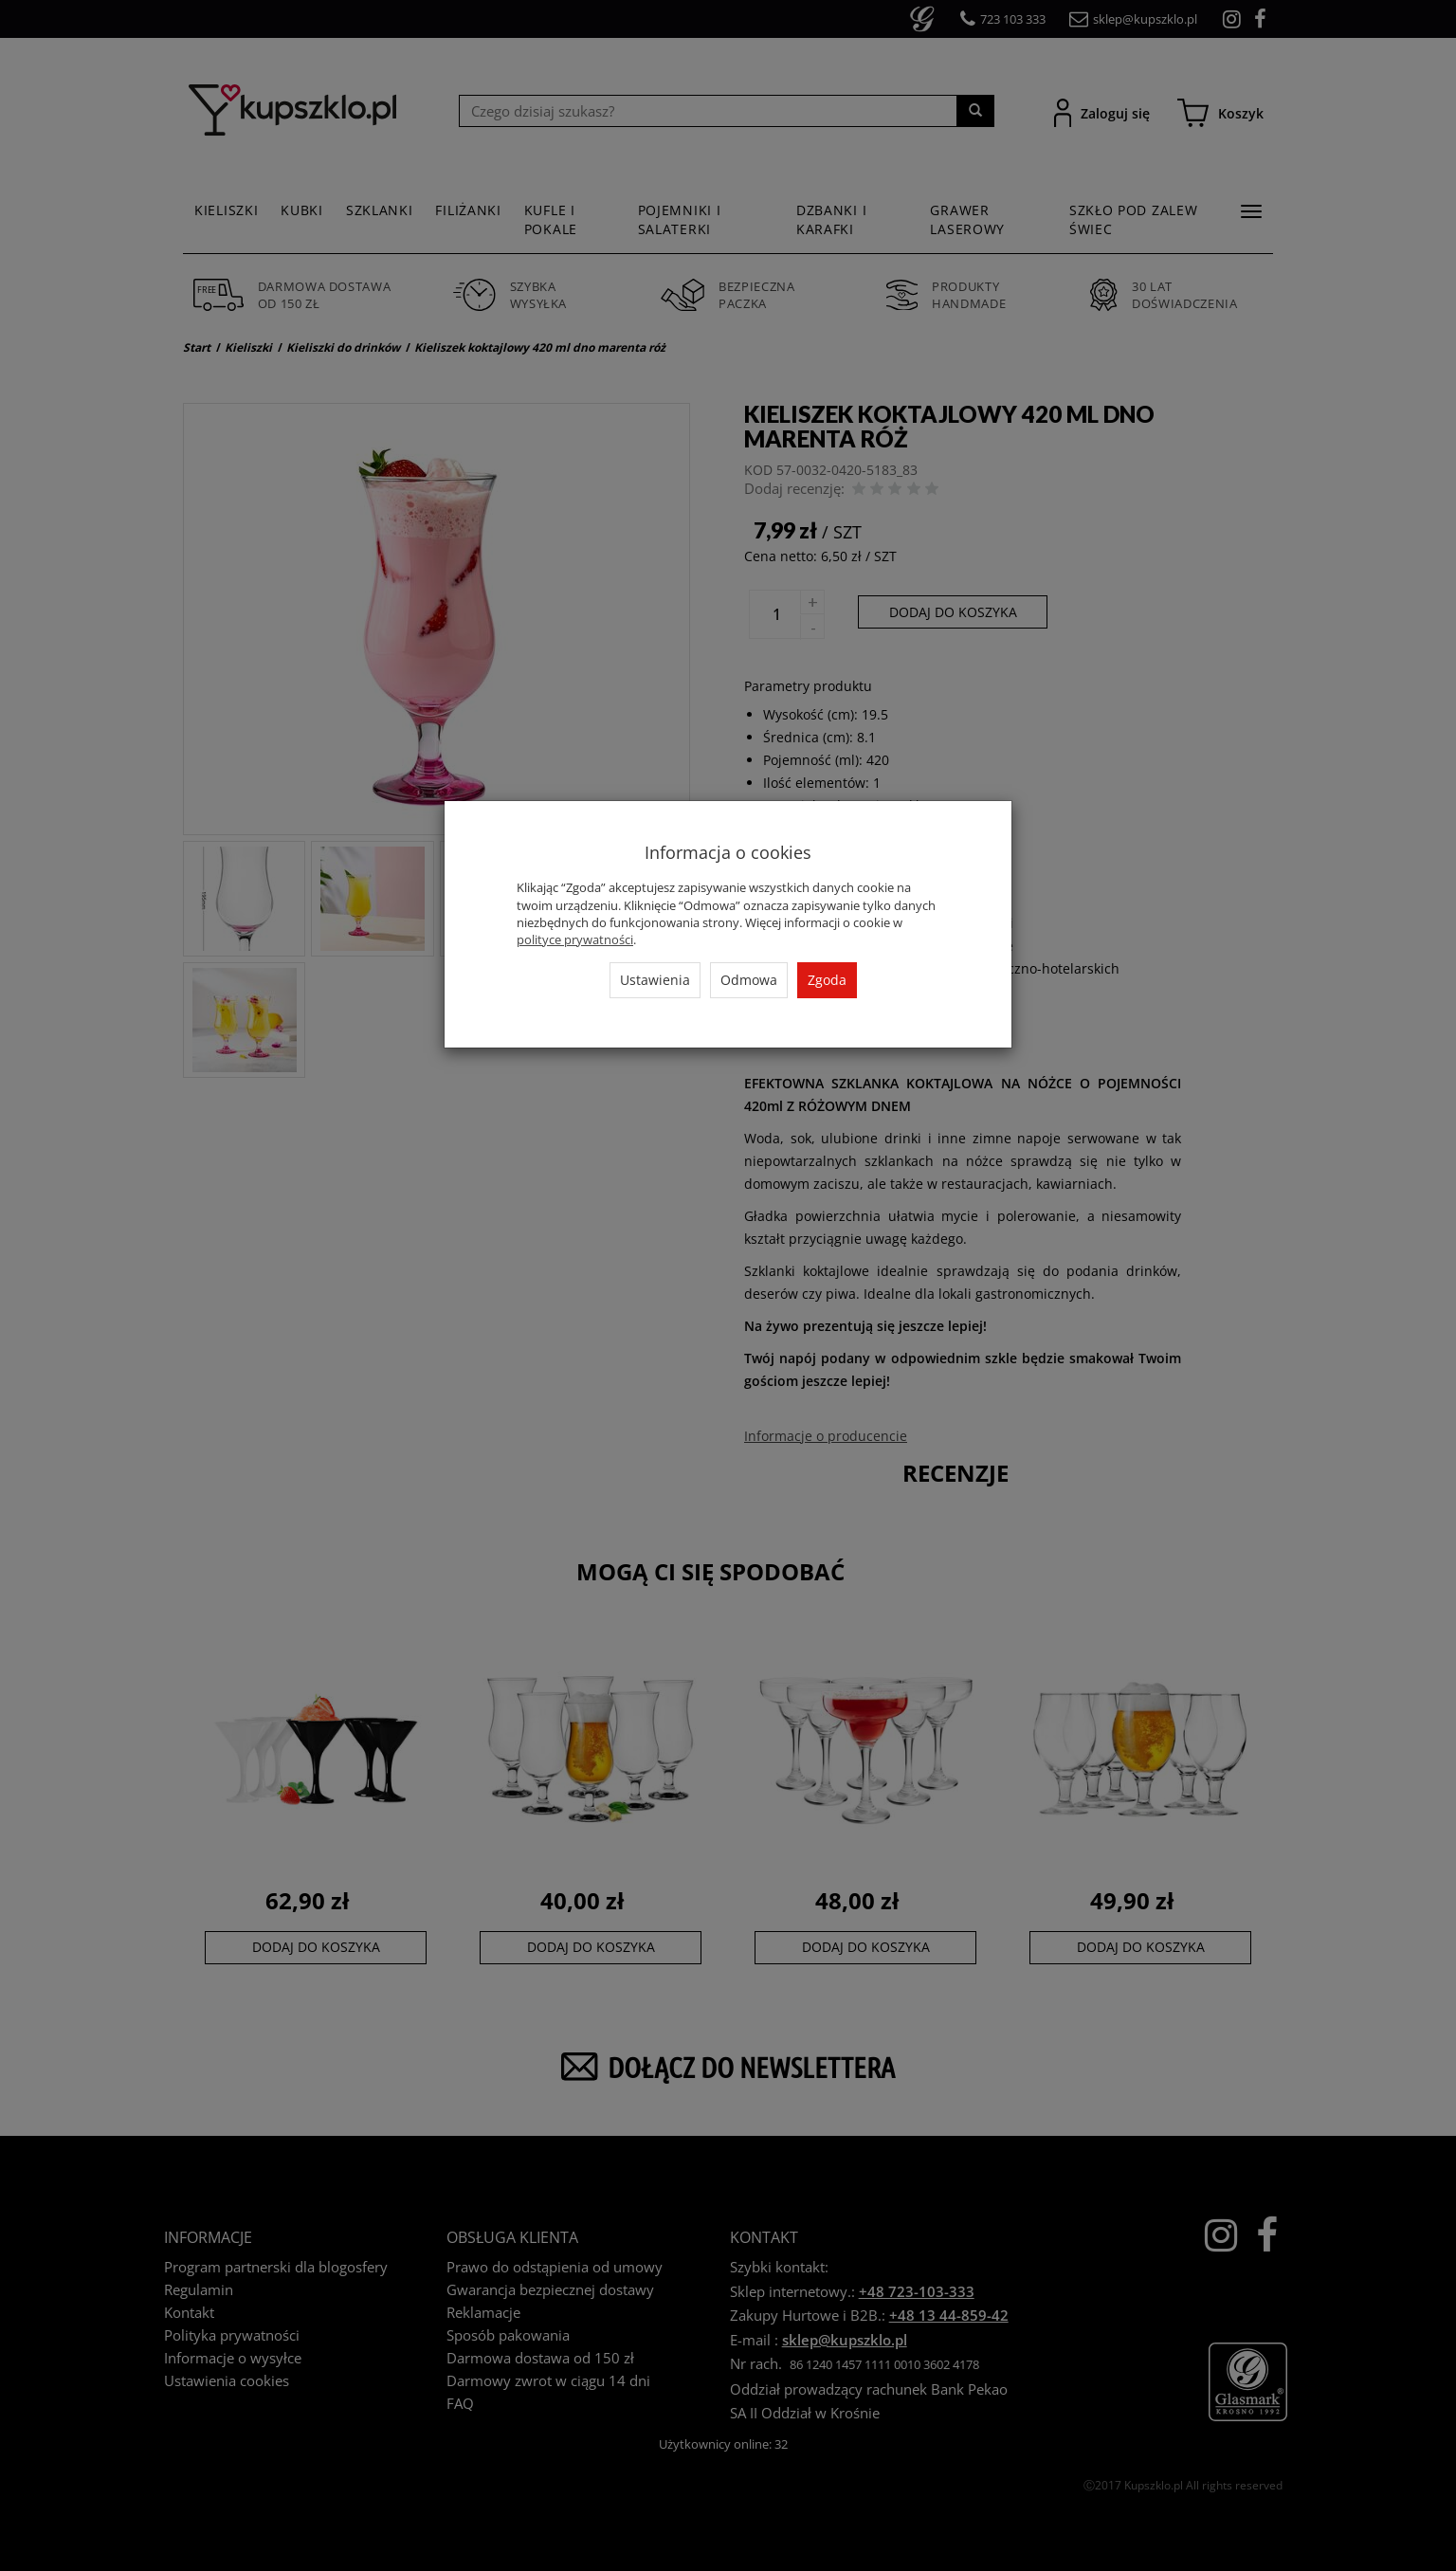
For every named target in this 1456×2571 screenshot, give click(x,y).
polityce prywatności (575, 939)
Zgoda (827, 980)
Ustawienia (655, 980)
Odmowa (748, 980)
